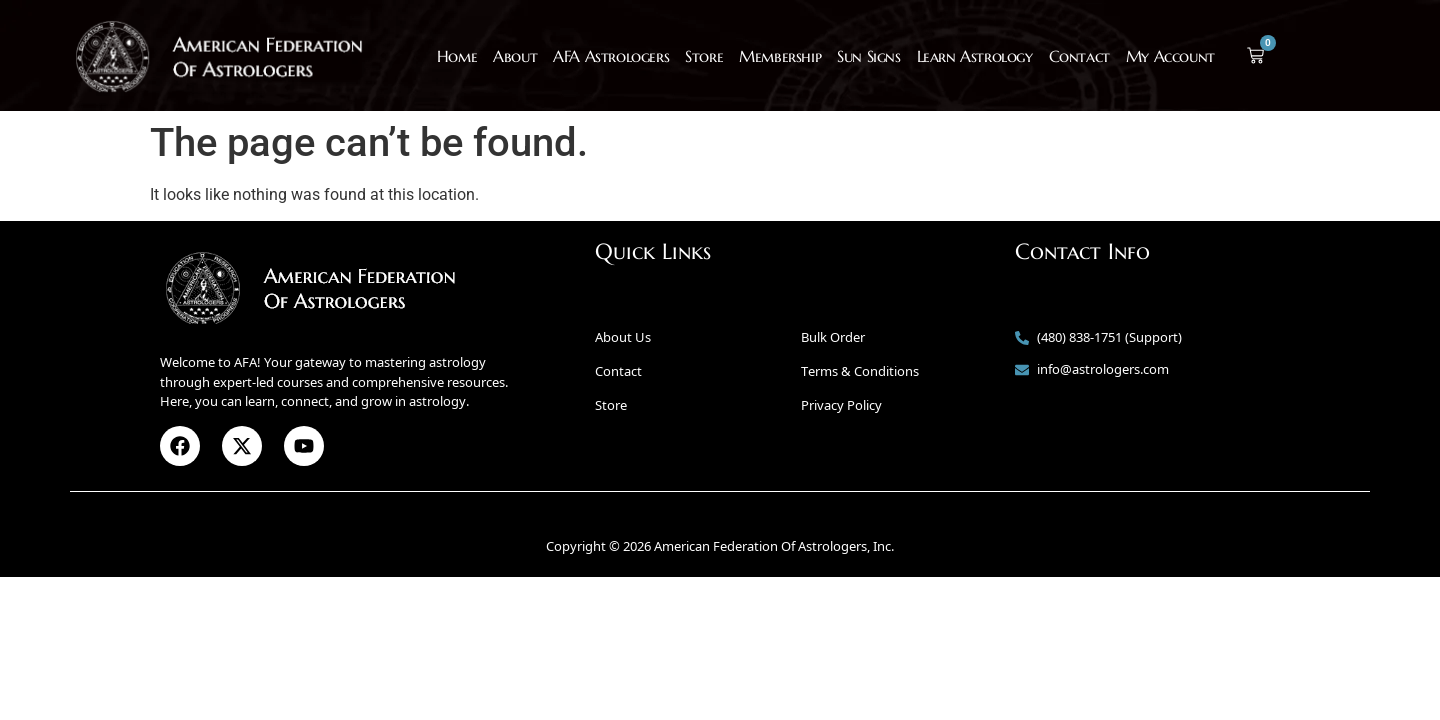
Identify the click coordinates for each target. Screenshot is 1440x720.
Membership (780, 56)
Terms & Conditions (860, 371)
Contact (1079, 56)
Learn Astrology (975, 56)
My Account (1170, 56)
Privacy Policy (841, 405)
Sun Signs (868, 56)
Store (704, 56)
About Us (623, 337)
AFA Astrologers (611, 56)
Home (457, 56)
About (515, 56)
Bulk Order (833, 337)
